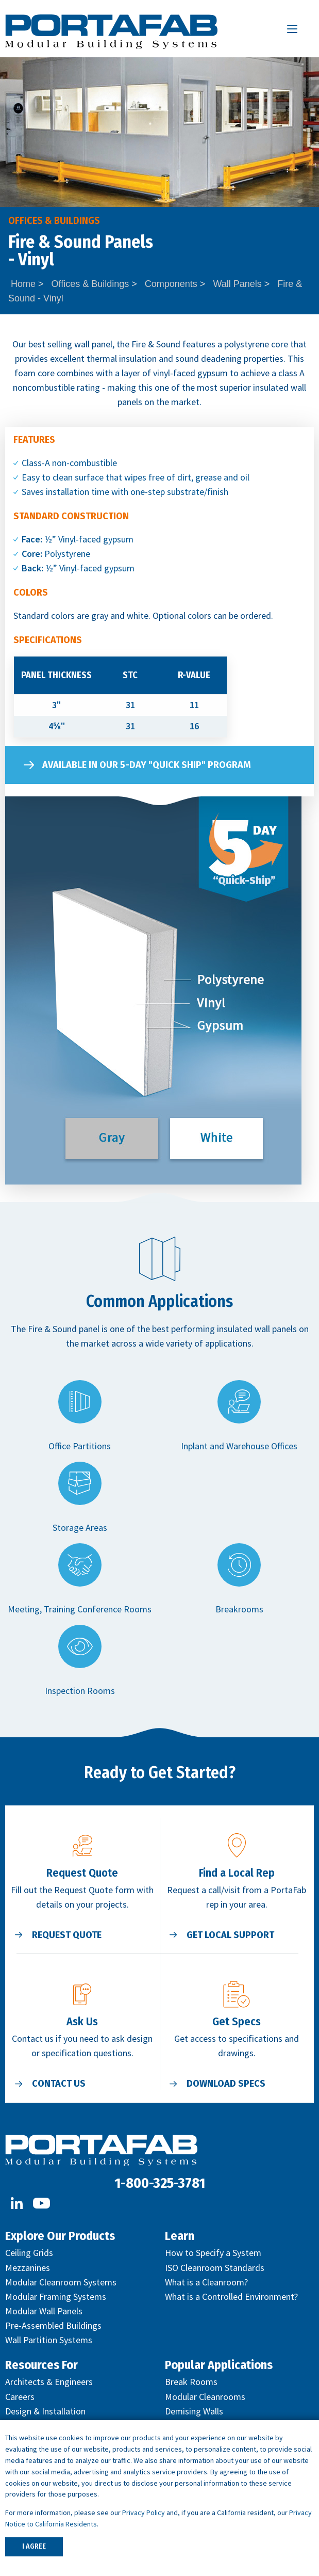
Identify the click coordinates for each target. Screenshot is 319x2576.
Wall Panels (237, 284)
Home (23, 284)
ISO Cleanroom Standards (214, 2268)
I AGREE (34, 2546)
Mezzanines (27, 2268)
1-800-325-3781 (159, 2182)
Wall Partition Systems (48, 2340)
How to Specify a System (213, 2253)
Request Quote (67, 1935)
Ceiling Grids (29, 2253)
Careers (20, 2397)
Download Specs (226, 2083)
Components (171, 284)
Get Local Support (230, 1935)
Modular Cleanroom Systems (60, 2282)
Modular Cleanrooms (205, 2397)
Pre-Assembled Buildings (53, 2325)
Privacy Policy (143, 2512)
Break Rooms (191, 2382)
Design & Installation (45, 2411)
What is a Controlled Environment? (231, 2296)
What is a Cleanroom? (206, 2282)
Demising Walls (194, 2411)
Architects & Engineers (49, 2382)
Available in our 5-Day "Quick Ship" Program (146, 765)
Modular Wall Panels (43, 2311)
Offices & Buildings (90, 284)
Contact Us (59, 2083)
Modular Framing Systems (55, 2296)
